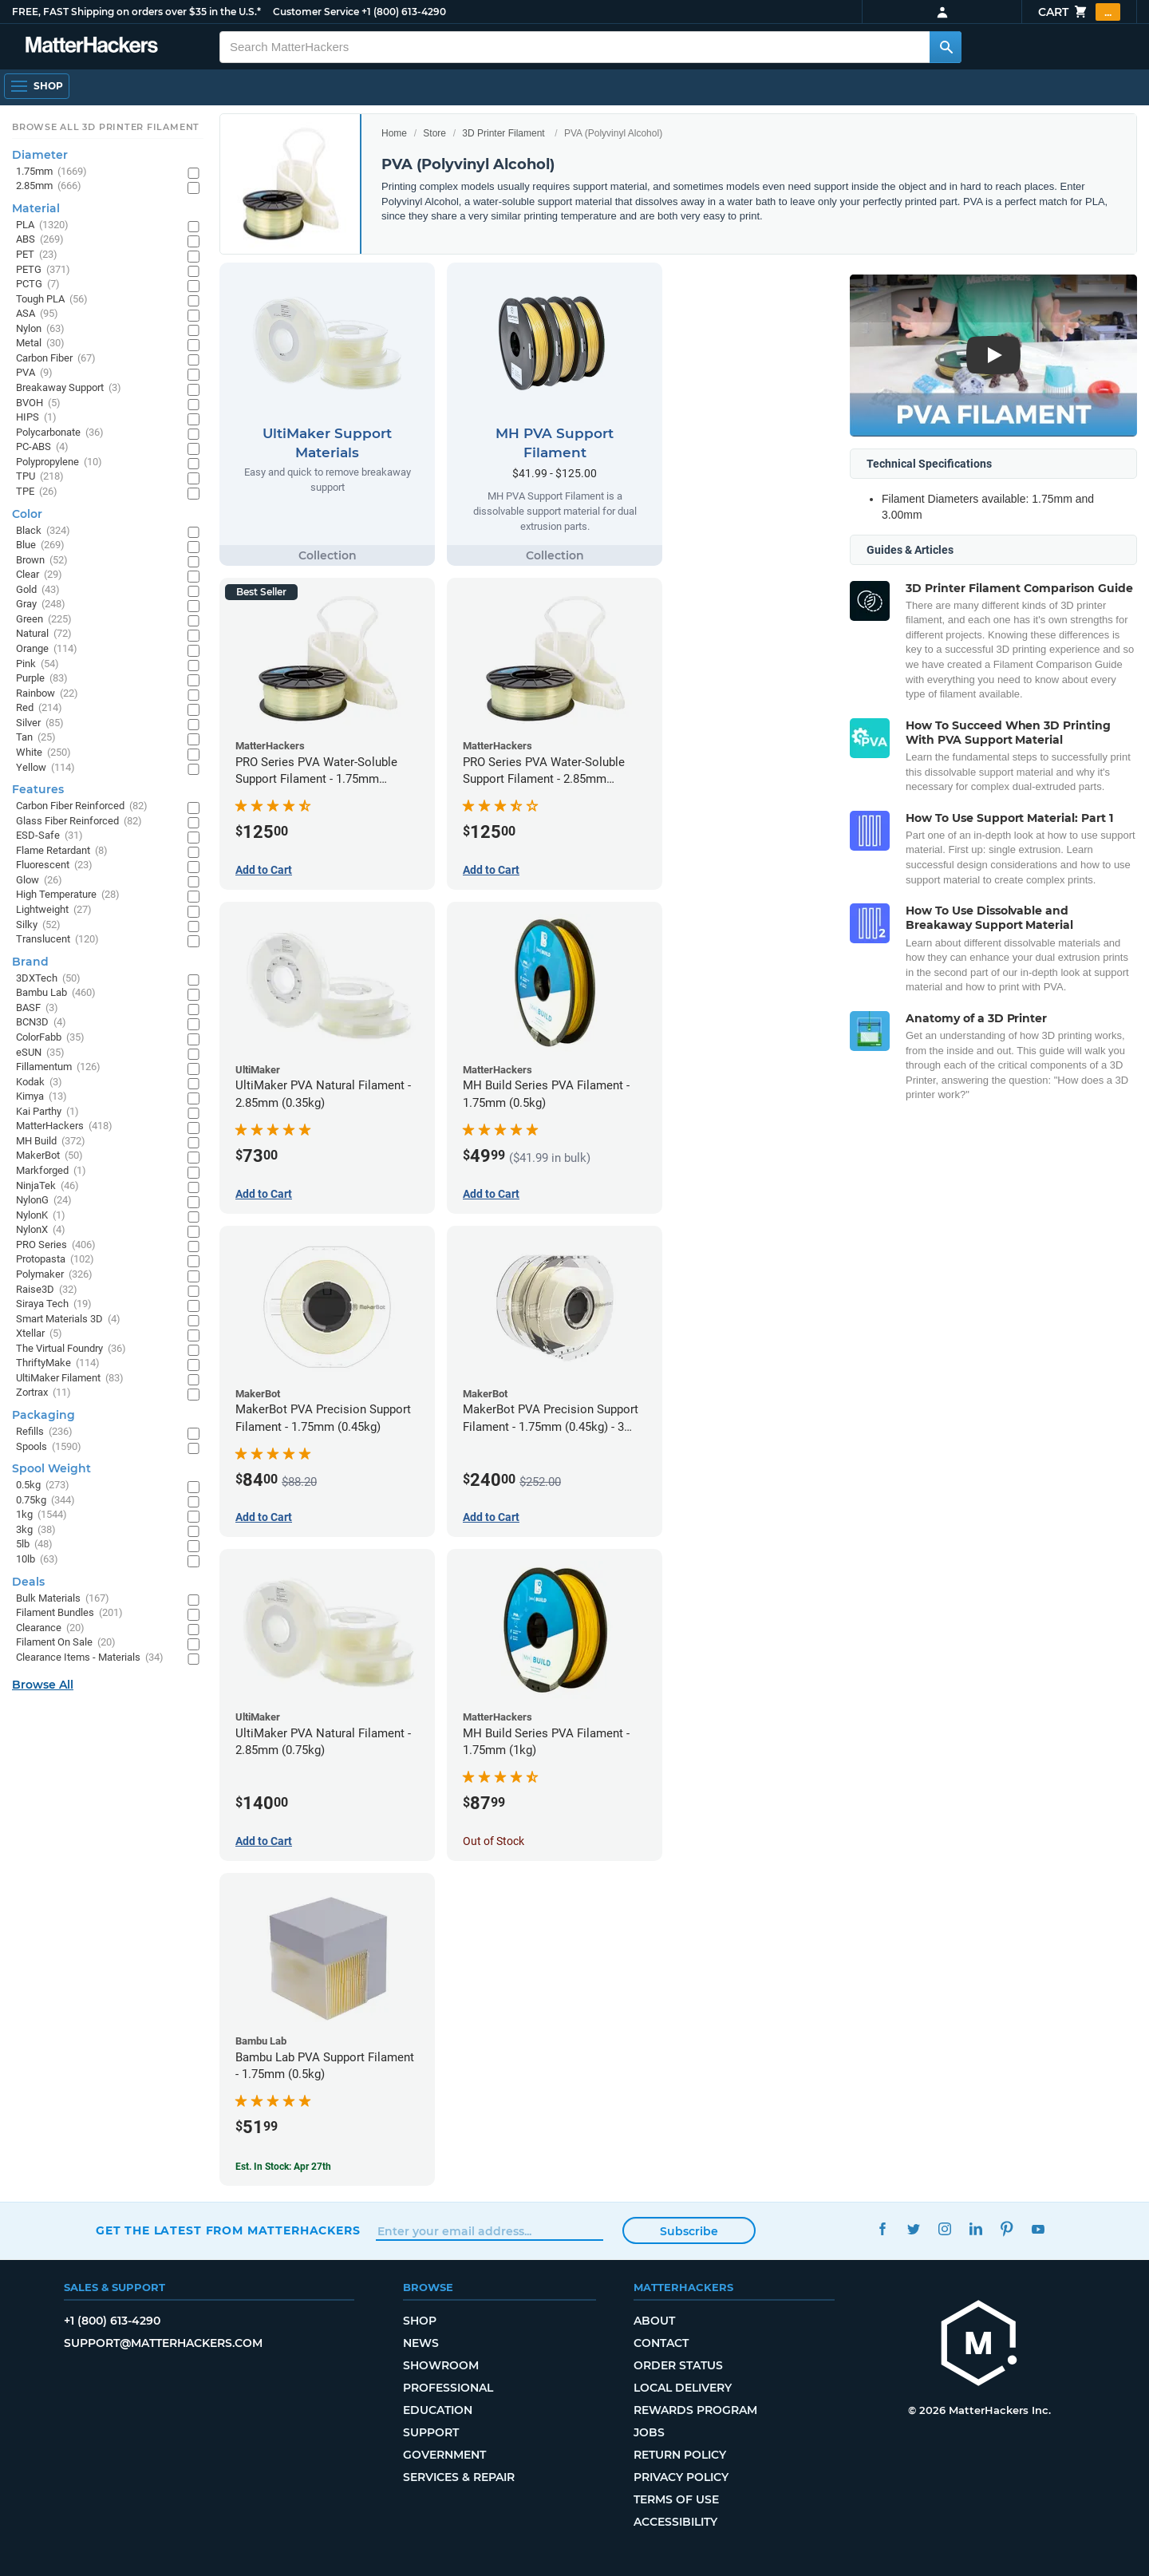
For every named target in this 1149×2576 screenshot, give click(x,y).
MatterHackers (64, 1126)
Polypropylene (59, 462)
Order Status (678, 2365)
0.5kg (42, 1485)
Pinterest (1007, 2228)
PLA (42, 225)
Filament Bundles (69, 1613)
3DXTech (48, 978)
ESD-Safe (49, 836)
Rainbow (47, 693)
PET (36, 255)
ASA (37, 314)
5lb (34, 1544)
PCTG (38, 284)
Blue (40, 545)
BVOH (38, 403)
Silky (38, 925)
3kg (36, 1530)
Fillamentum (58, 1067)
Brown (42, 560)
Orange (46, 649)
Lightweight (54, 910)
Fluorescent (54, 865)
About (654, 2320)
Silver (40, 723)
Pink (37, 664)
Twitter (913, 2228)
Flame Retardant (62, 851)
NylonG (44, 1200)
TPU (40, 476)
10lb (37, 1559)
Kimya (41, 1096)
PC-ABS (42, 447)
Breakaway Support (68, 388)
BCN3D (41, 1022)
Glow (39, 880)
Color (27, 514)
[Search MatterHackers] (945, 47)
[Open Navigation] (36, 86)
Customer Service (316, 12)
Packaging (43, 1415)
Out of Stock (493, 1841)
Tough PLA (52, 299)
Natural (44, 634)
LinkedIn (975, 2228)
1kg (41, 1515)
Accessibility (675, 2522)
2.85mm (48, 186)
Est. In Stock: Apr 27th (283, 2166)
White (43, 753)
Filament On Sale (66, 1642)
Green (44, 619)
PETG (43, 270)
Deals (28, 1581)
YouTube (1038, 2228)
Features (38, 789)
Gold (38, 590)
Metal (40, 343)
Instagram (944, 2228)
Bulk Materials (62, 1598)
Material (36, 208)
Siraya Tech (54, 1304)
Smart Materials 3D (68, 1319)
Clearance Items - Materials (90, 1657)
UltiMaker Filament (70, 1378)
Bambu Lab (56, 993)
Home (394, 133)
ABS (40, 239)
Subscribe (689, 2231)
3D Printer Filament (503, 133)
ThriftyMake (58, 1363)
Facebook (882, 2228)
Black (43, 531)
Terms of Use (676, 2499)
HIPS (36, 417)
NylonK (40, 1215)
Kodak (39, 1082)
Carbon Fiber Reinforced (82, 806)
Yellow (45, 768)
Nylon (40, 329)
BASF (37, 1008)
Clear (39, 575)
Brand (30, 961)
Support (431, 2432)
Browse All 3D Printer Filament (105, 126)
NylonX (40, 1230)
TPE (36, 492)
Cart (1079, 12)
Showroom (441, 2365)
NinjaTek (47, 1186)
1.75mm (51, 172)
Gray (40, 604)
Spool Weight (51, 1468)
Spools (48, 1447)
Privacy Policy (681, 2477)
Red (39, 708)
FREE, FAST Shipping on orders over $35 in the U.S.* (136, 12)
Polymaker (54, 1274)
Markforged (51, 1171)
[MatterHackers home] (979, 2345)
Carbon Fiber (56, 358)
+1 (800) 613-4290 (403, 12)
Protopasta (55, 1259)
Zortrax (43, 1393)
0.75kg (45, 1500)
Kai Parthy (47, 1112)
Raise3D (46, 1290)
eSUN (40, 1053)
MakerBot (49, 1156)
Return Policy (680, 2455)
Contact (661, 2343)
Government (444, 2455)
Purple (42, 678)
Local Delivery (683, 2387)
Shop (419, 2320)
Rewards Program (695, 2410)
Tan (36, 737)
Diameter (40, 155)
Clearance (50, 1628)
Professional (448, 2387)
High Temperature (68, 895)
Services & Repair (459, 2477)
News (421, 2343)
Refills (44, 1432)
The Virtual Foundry (71, 1349)
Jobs (649, 2432)
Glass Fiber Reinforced (79, 821)
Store (434, 133)
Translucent (57, 939)
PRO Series (56, 1245)
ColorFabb (50, 1037)
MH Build (50, 1141)
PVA (34, 373)
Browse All (42, 1684)
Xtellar (39, 1333)
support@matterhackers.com (163, 2343)
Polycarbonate (60, 433)
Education (437, 2410)
